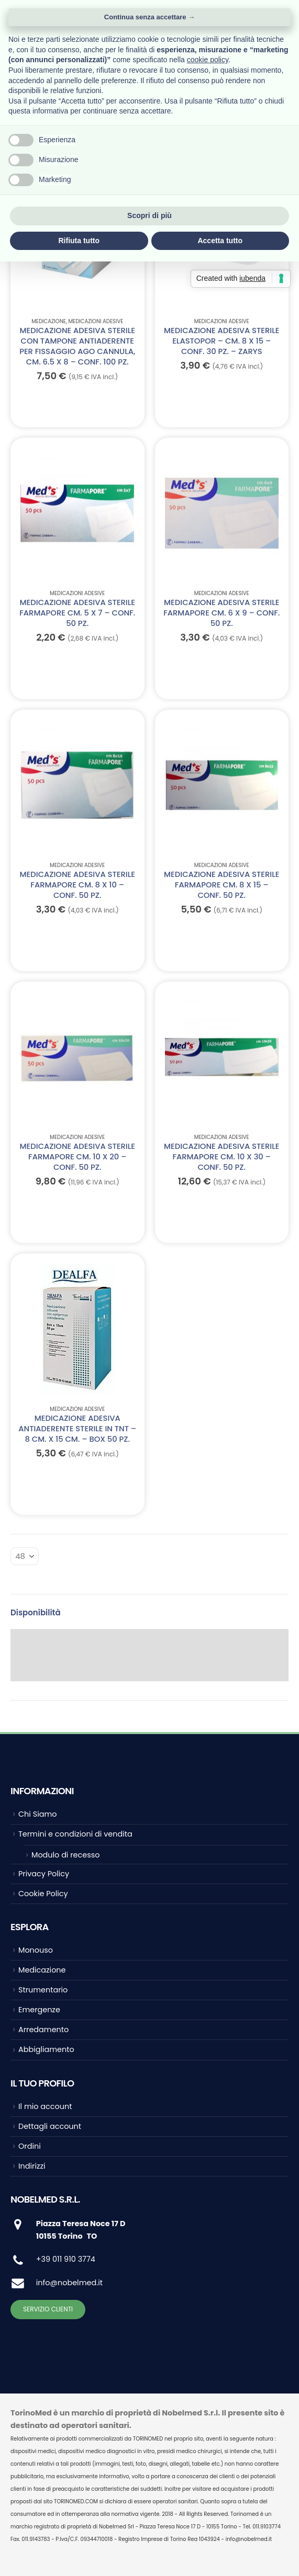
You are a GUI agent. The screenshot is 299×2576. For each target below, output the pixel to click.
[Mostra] (24, 1556)
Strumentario (43, 1990)
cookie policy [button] (207, 59)
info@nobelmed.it (69, 2282)
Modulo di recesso (65, 1855)
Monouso (35, 1950)
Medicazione (48, 321)
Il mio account (45, 2106)
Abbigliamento (46, 2049)
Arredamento (43, 2029)
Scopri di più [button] (149, 215)
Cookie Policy (43, 1893)
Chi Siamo (37, 1814)
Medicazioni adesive (96, 321)
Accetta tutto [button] (219, 240)
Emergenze (39, 2009)
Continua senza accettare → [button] (149, 17)
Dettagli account (49, 2126)
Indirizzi (32, 2166)
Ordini (29, 2146)
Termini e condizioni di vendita (75, 1834)
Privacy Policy (43, 1873)
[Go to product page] (77, 513)
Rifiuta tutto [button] (78, 240)
